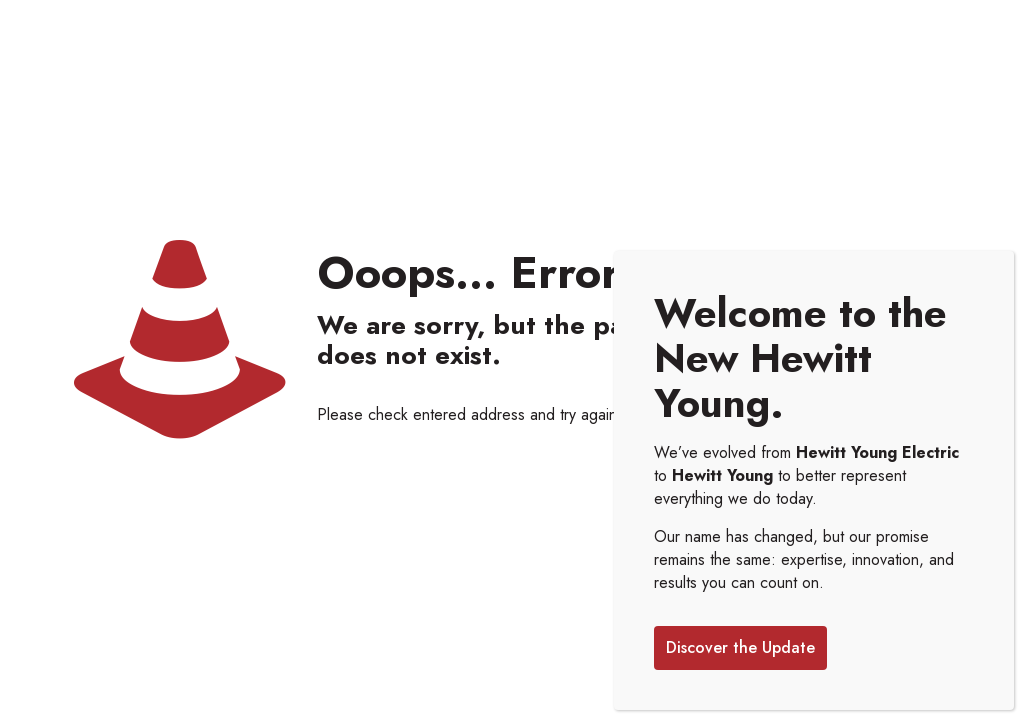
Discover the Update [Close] (740, 647)
